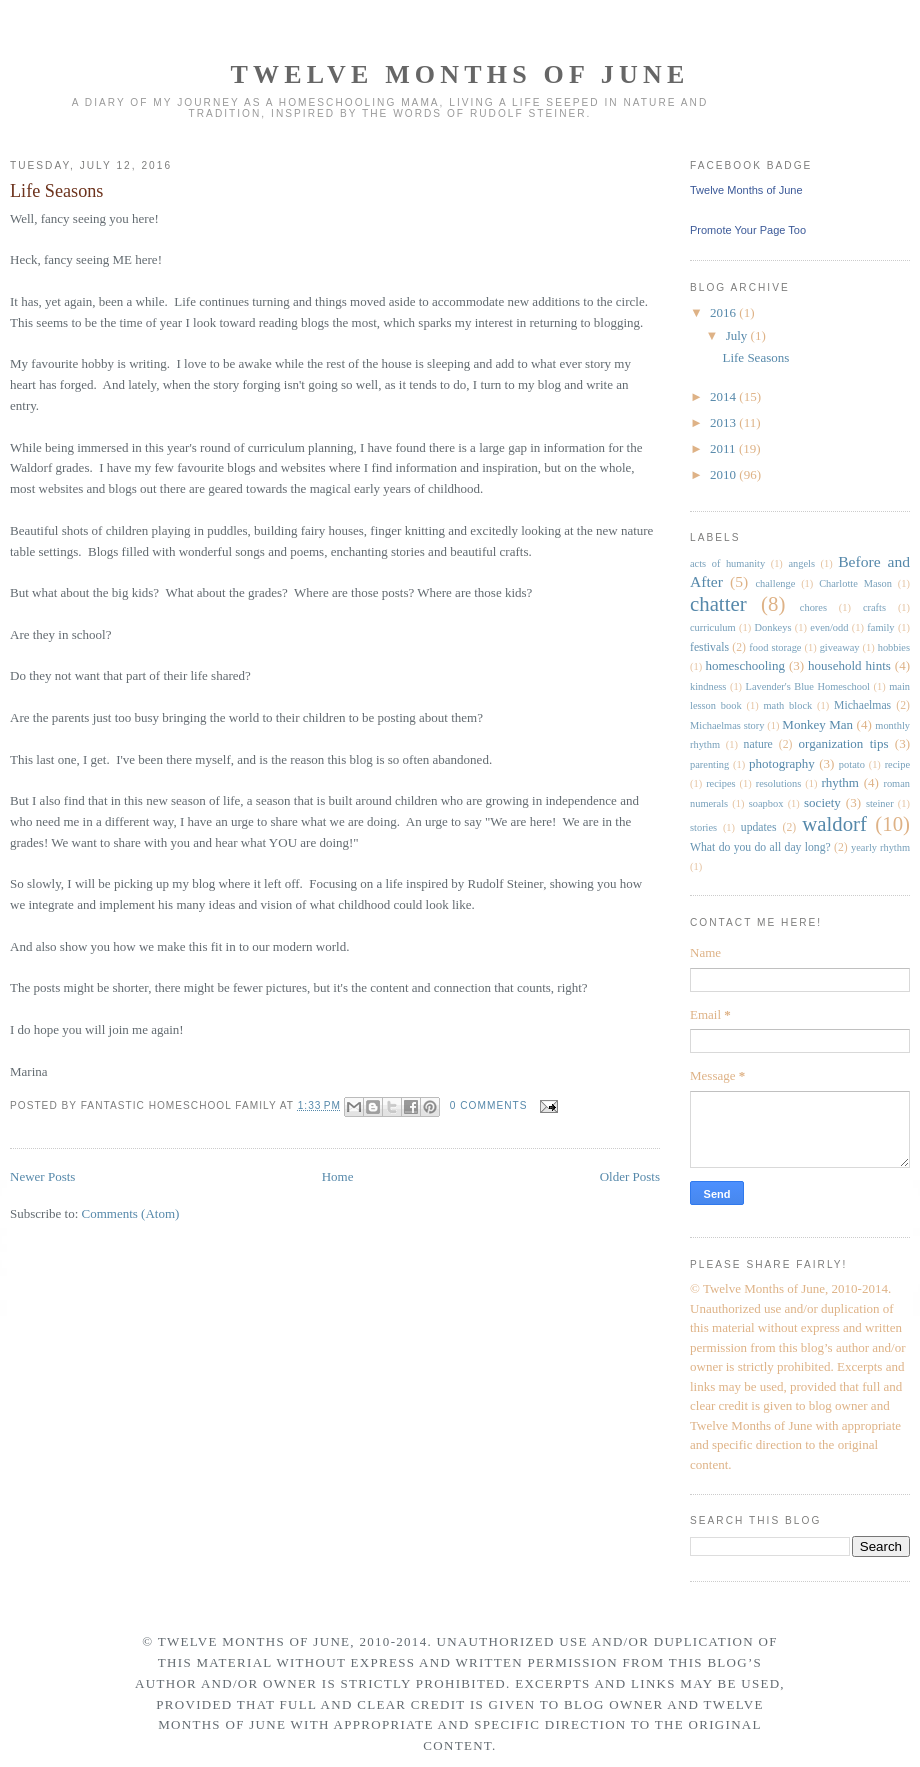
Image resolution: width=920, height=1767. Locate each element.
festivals (709, 647)
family (880, 627)
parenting (709, 764)
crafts (874, 607)
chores (813, 607)
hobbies (894, 647)
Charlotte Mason (855, 583)
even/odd (829, 627)
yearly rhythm (880, 847)
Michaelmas (862, 705)
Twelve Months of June (459, 74)
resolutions (779, 783)
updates (759, 827)
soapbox (766, 803)
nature (758, 744)
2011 (724, 448)
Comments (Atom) (131, 1213)
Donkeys (773, 627)
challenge (775, 583)
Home (338, 1176)
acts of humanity (727, 563)
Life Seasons (56, 191)
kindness (708, 686)
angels (801, 563)
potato (852, 764)
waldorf (834, 823)
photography (782, 763)
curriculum (713, 627)
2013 (724, 422)
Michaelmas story (727, 725)
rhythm (840, 782)
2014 (724, 396)
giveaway (840, 647)
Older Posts (630, 1176)
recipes (720, 783)
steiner (880, 803)
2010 (724, 474)
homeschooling (744, 665)
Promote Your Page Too (748, 230)
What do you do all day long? (760, 847)
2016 (724, 312)
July (738, 335)
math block (787, 705)
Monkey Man (817, 724)
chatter (718, 603)
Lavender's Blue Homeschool (808, 686)
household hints (849, 665)
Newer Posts (42, 1176)
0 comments (489, 1105)
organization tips (844, 743)
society (822, 802)
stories (703, 827)
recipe (897, 764)
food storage (775, 647)
